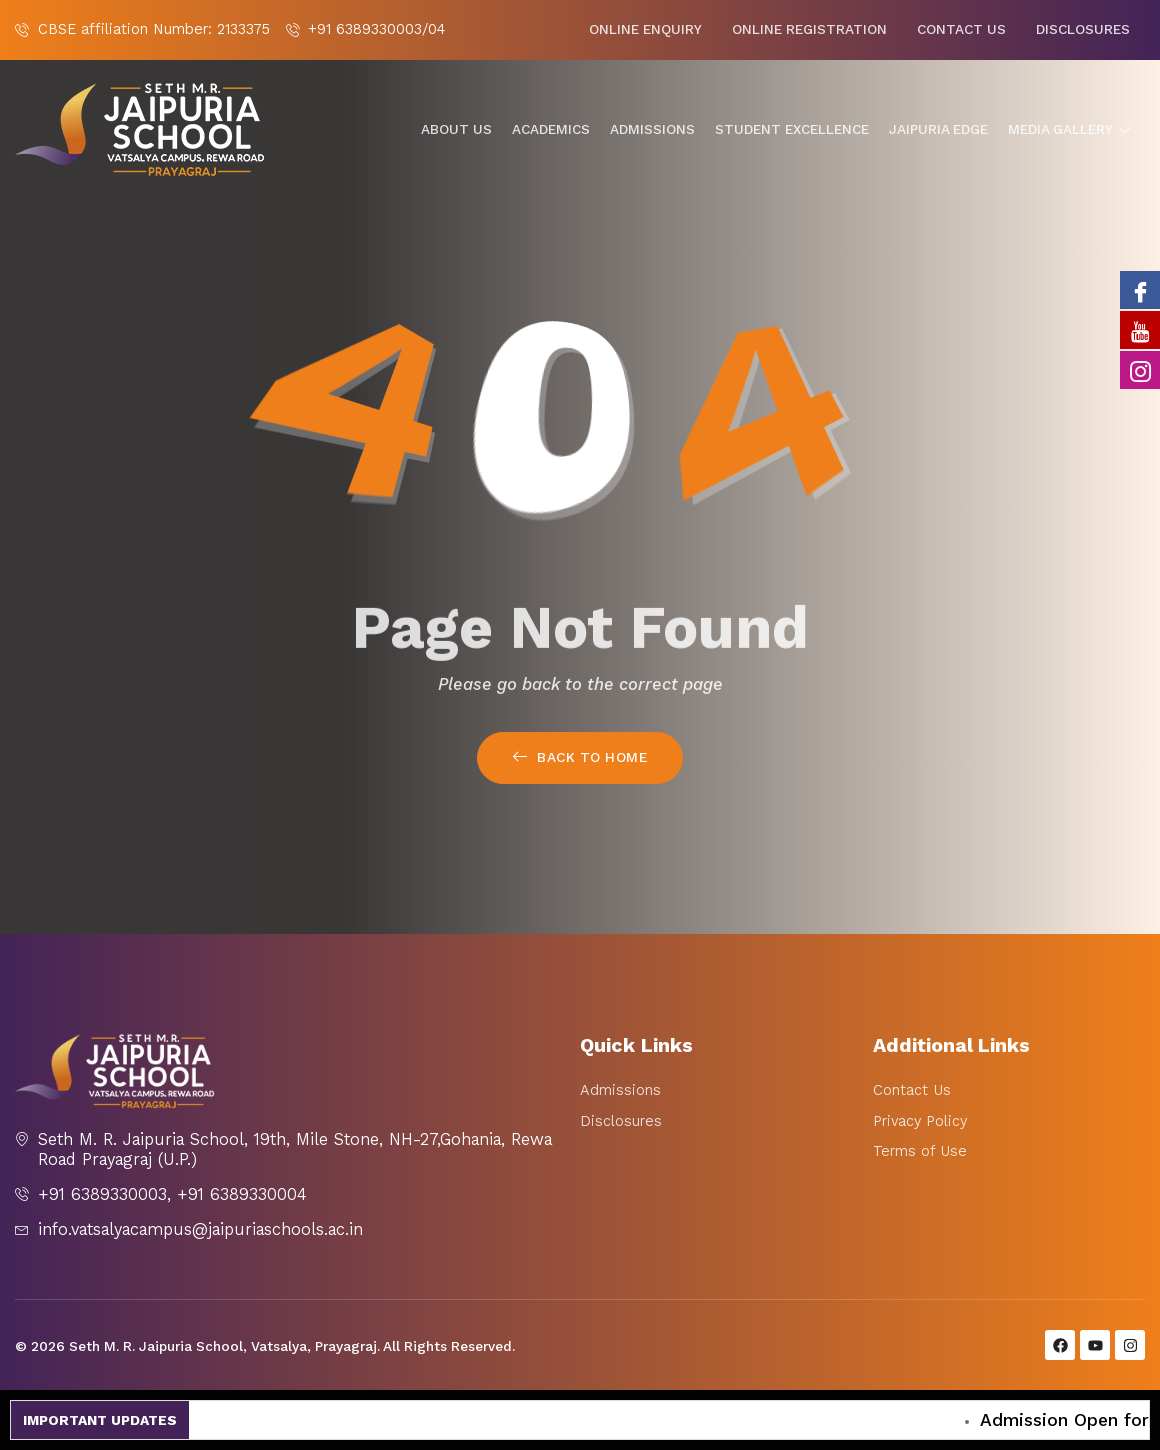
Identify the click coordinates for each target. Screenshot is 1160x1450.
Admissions (652, 129)
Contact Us (961, 29)
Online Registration (809, 29)
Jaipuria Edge (938, 129)
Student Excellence (792, 129)
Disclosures (1083, 29)
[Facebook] (1140, 290)
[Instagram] (1140, 370)
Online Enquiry (645, 29)
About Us (456, 129)
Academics (551, 129)
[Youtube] (1140, 330)
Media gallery (1071, 129)
